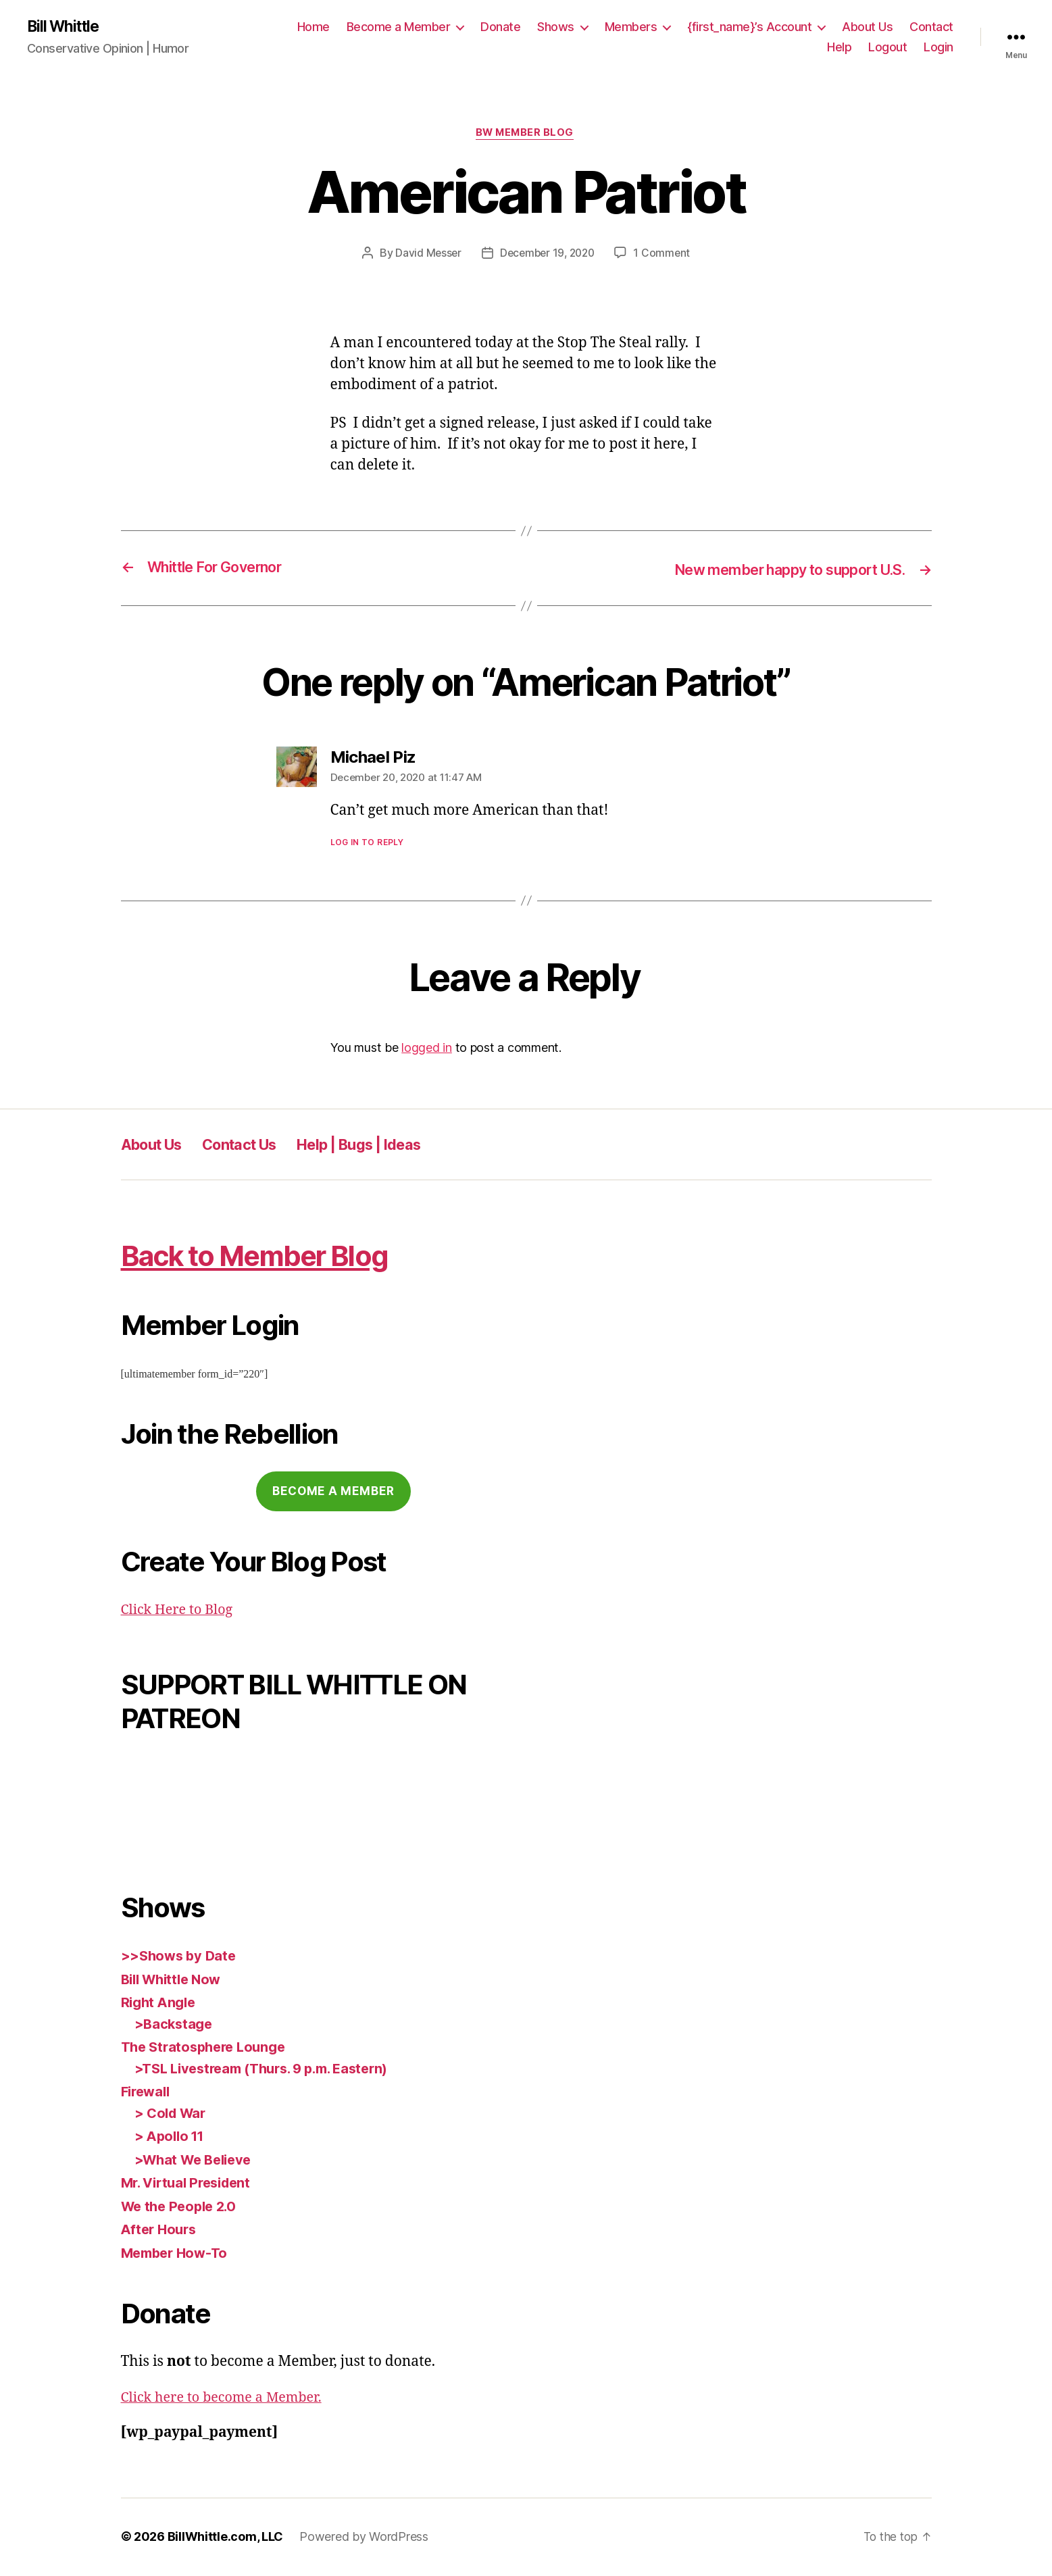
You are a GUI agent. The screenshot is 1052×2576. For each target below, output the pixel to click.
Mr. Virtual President (190, 2184)
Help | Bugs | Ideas (388, 1145)
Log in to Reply (367, 843)
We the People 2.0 (182, 2207)
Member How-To (177, 2254)
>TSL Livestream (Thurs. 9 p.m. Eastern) (270, 2069)
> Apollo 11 (171, 2137)
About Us (867, 27)
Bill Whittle (66, 27)
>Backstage (175, 2025)
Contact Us (254, 1145)
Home (313, 27)
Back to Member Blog (276, 1256)
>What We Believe (196, 2160)
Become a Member (399, 27)
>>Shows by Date (181, 1957)
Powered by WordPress (363, 2538)
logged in (426, 1049)
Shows (555, 27)
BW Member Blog (526, 135)
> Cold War (172, 2114)
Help (839, 48)
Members (631, 27)
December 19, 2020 (547, 255)
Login (938, 48)
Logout (887, 48)
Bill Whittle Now (175, 1980)
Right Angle (160, 2004)
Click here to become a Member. (227, 2399)
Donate (500, 27)
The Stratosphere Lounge (208, 2048)
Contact (931, 27)
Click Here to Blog (180, 1611)
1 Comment (665, 255)
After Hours (161, 2231)
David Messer (425, 255)
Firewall (147, 2093)
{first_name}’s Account (749, 27)
